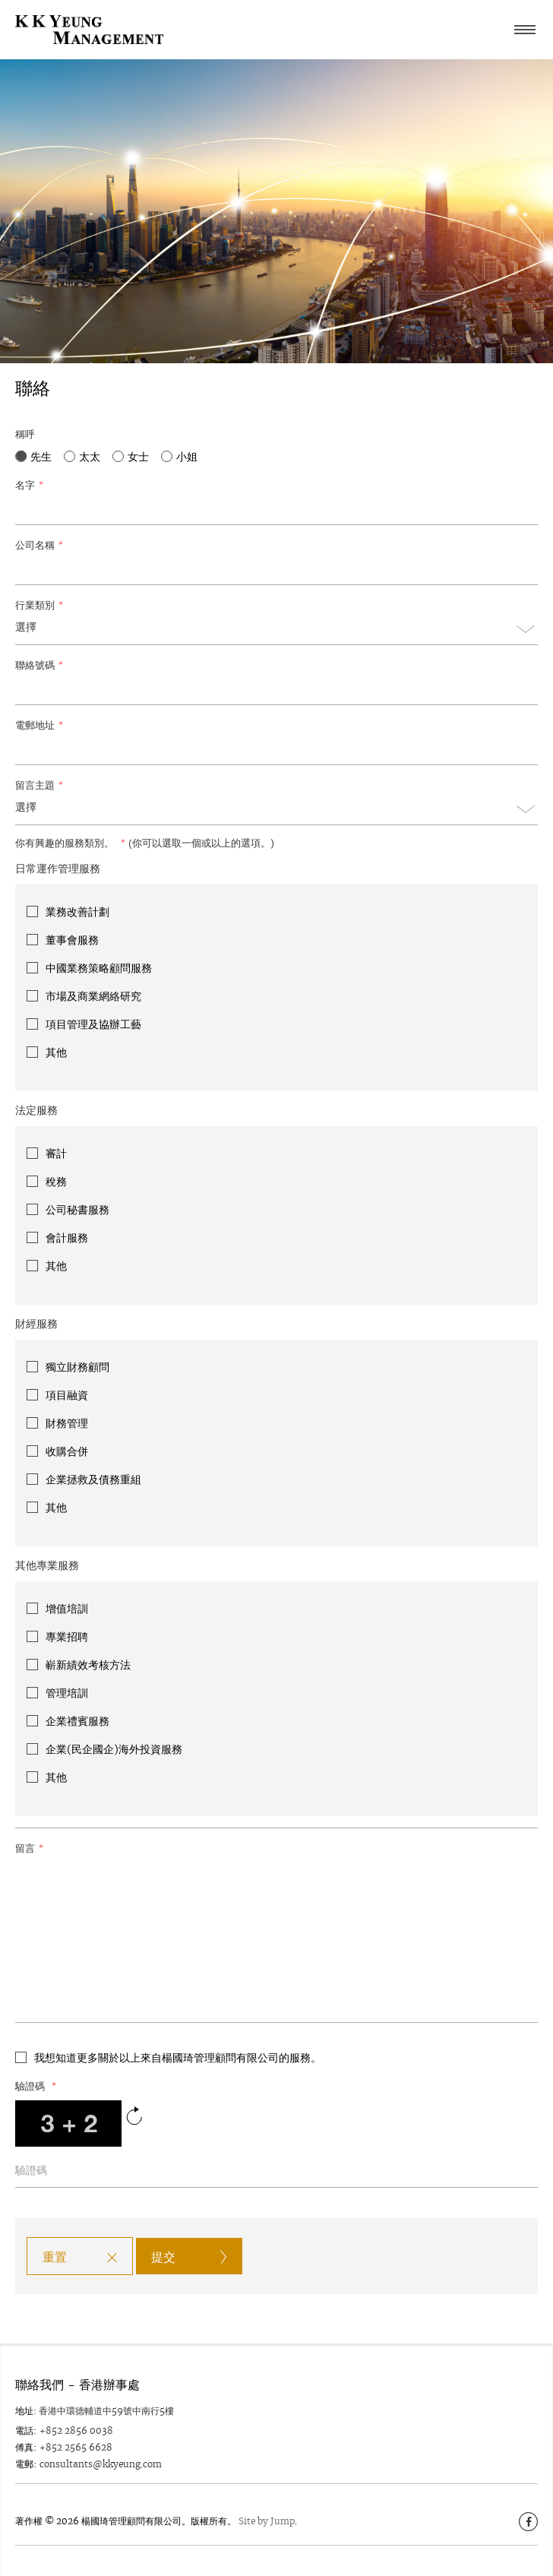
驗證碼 (35, 2086)
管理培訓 (67, 1693)
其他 (56, 1052)
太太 (89, 457)
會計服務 (67, 1238)
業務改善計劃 (77, 912)
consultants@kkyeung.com (101, 2464)
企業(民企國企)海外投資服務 (114, 1749)
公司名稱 (39, 545)
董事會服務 (72, 940)
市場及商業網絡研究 (93, 996)
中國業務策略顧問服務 (99, 968)
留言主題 (39, 785)
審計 (56, 1153)
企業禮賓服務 (77, 1721)
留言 (29, 1848)
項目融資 (67, 1395)
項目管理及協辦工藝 (93, 1024)
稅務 (56, 1181)
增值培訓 (67, 1609)
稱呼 (25, 434)
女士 (138, 457)
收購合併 (67, 1451)
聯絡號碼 (39, 665)
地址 (24, 2410)
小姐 (187, 457)
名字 (29, 485)
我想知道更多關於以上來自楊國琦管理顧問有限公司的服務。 (177, 2058)
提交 (163, 2257)
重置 (55, 2257)
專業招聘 (67, 1637)
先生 (41, 457)
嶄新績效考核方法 (88, 1665)
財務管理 (67, 1423)
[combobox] (276, 632)
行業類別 (39, 605)
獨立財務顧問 (77, 1367)
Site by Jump (267, 2521)
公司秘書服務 (77, 1210)
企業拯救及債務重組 (93, 1479)
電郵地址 (39, 725)
